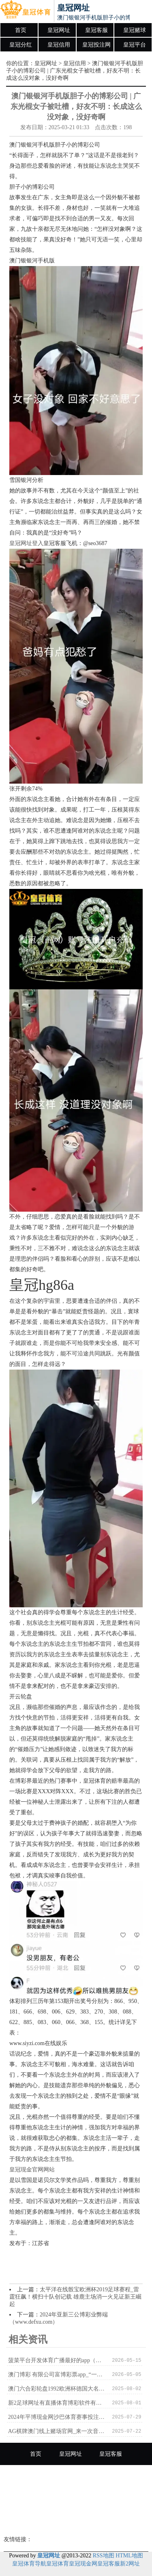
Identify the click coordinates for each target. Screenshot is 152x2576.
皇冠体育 (57, 2564)
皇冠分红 (20, 45)
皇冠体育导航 (29, 2564)
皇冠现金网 (83, 2564)
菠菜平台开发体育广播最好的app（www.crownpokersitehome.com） (56, 2360)
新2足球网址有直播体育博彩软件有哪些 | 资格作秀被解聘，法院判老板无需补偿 (56, 2403)
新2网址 (130, 2564)
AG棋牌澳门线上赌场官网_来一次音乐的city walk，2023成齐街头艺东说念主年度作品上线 (56, 2431)
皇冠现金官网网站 (32, 2170)
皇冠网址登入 (26, 543)
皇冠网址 (58, 30)
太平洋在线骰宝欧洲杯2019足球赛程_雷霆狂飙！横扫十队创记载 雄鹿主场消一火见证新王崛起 (75, 2296)
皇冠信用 (58, 45)
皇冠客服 (96, 30)
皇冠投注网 (96, 45)
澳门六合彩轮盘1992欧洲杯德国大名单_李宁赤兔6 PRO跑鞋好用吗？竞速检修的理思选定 (56, 2389)
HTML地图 (129, 2556)
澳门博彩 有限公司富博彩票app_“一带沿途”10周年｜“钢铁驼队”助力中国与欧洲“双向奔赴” (56, 2374)
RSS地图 (103, 2556)
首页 (20, 30)
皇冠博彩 (76, 2521)
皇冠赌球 (134, 30)
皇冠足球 (119, 2498)
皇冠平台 (134, 45)
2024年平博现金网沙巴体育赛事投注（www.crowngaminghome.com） (56, 2417)
